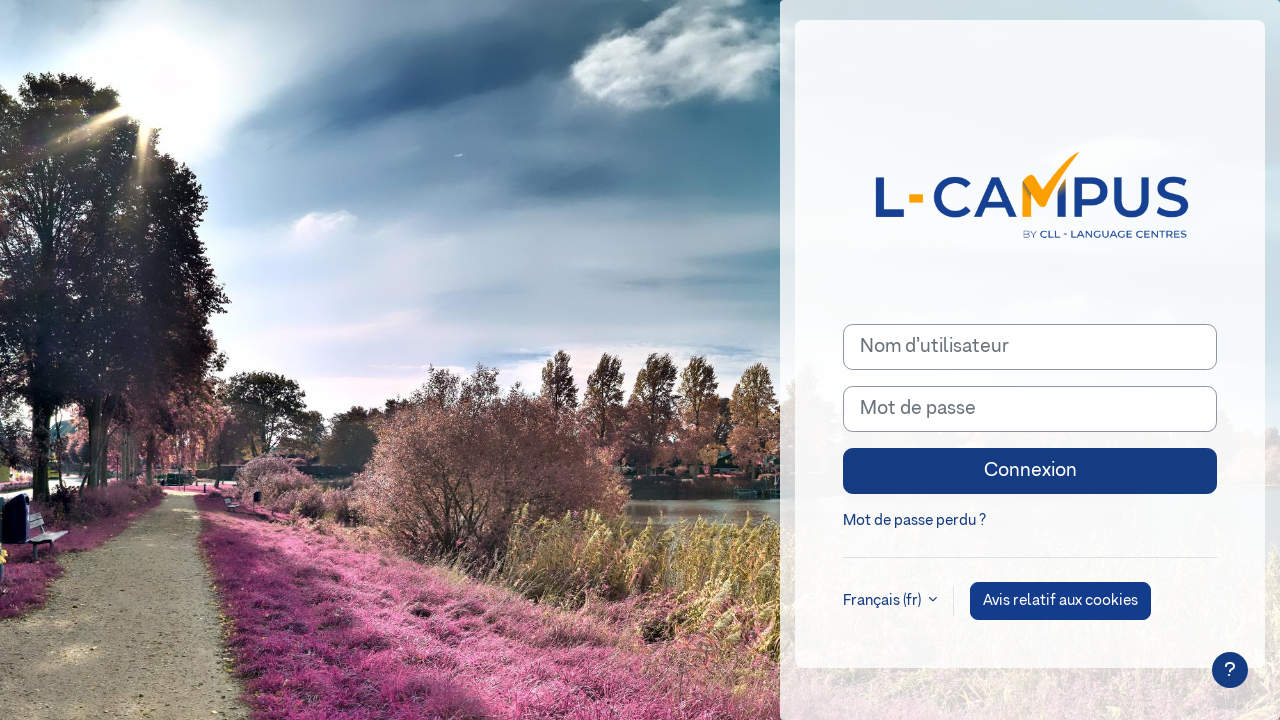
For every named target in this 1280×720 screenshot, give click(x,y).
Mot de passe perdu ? (914, 520)
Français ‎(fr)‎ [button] (883, 600)
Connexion (1030, 470)
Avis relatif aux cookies (1060, 600)
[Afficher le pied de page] (1230, 670)
